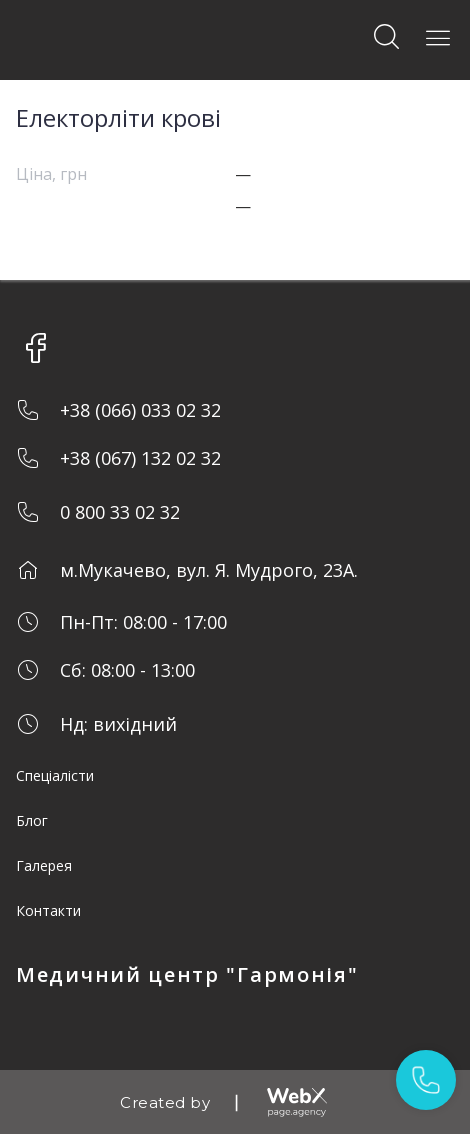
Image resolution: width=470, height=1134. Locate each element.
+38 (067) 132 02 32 (140, 458)
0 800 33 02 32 (120, 512)
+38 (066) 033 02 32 (140, 410)
